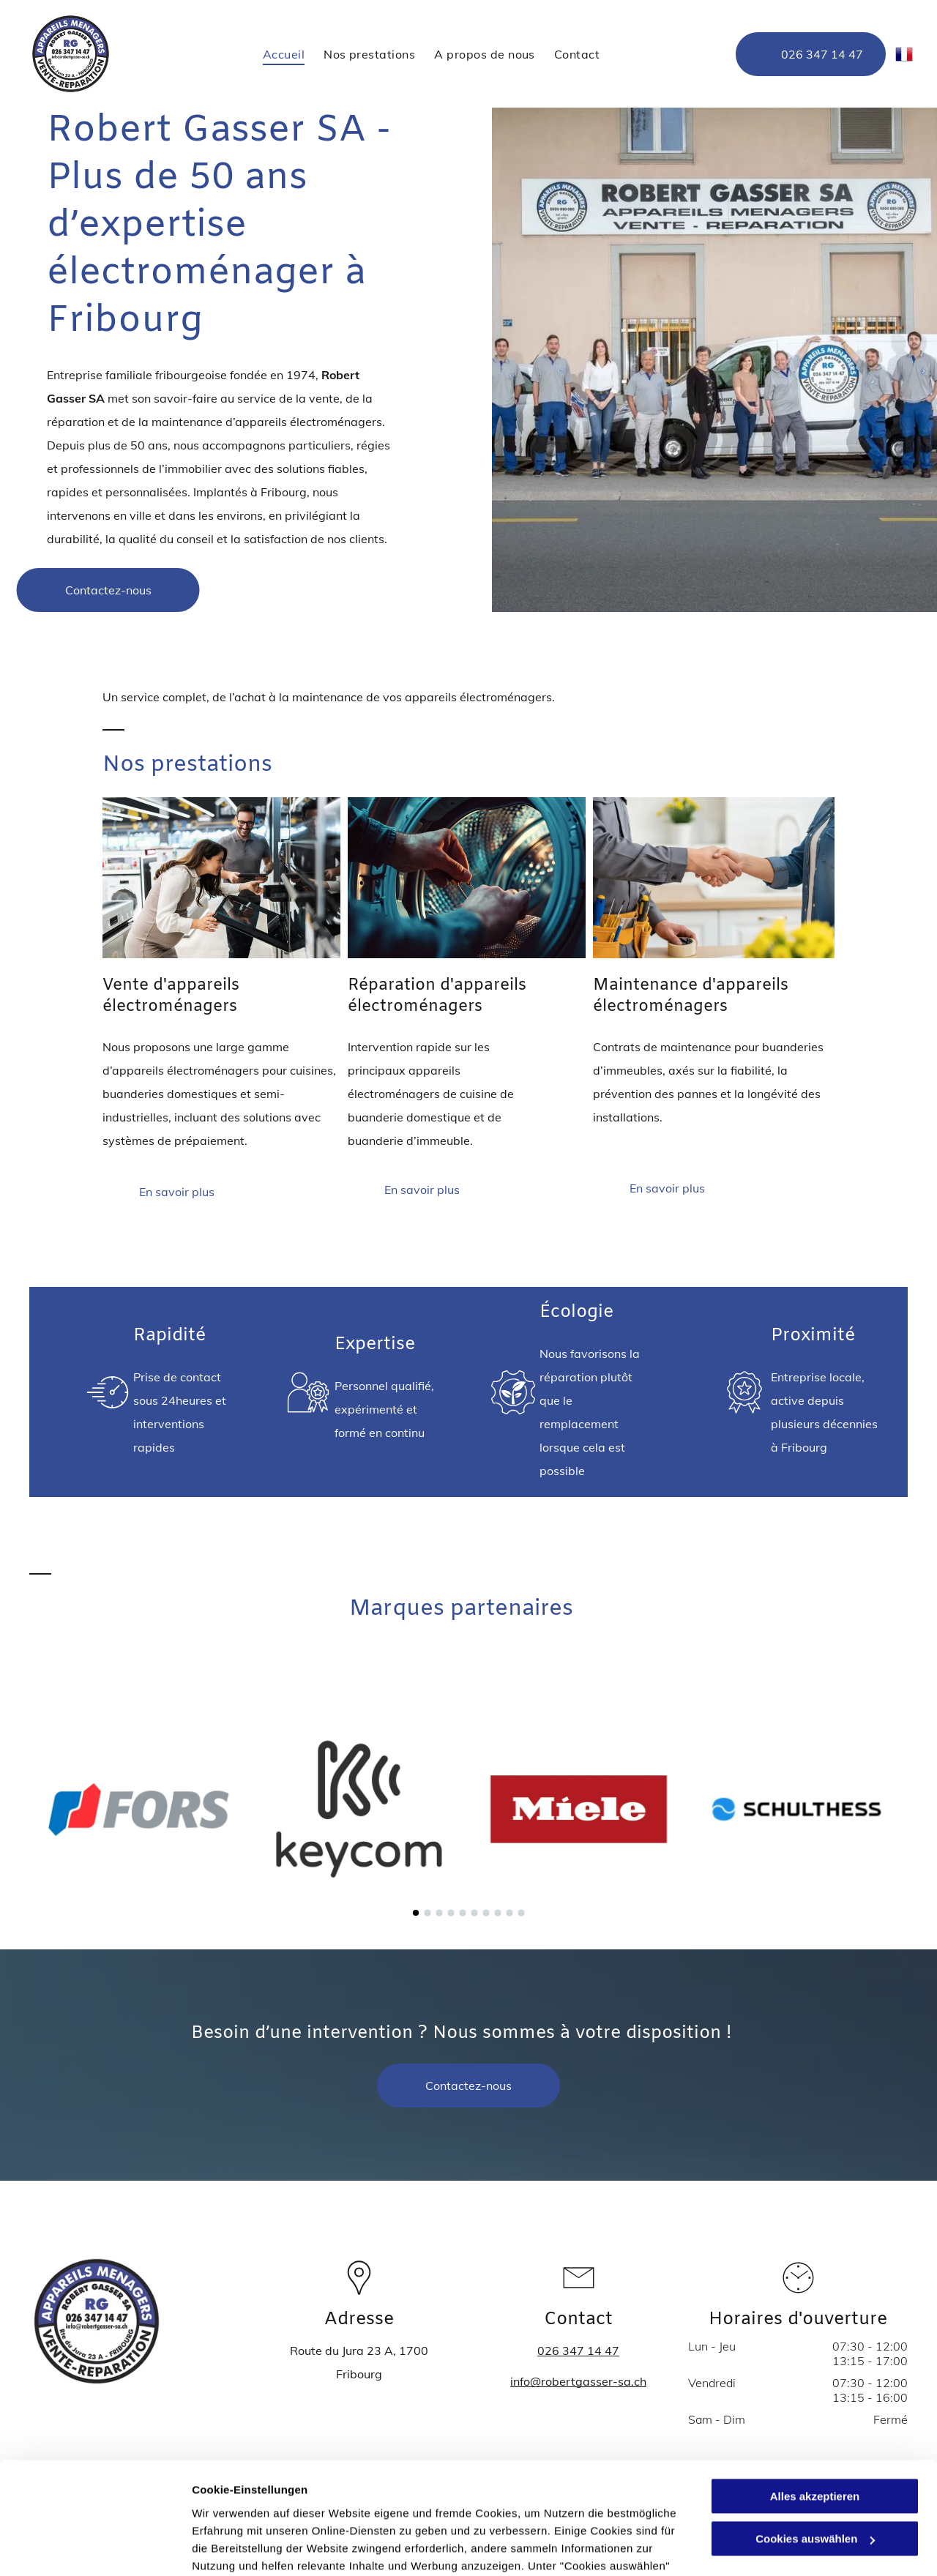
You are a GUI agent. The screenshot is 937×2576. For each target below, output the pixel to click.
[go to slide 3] (439, 1913)
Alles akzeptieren (815, 2384)
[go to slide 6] (474, 1913)
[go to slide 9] (509, 1913)
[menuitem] (283, 53)
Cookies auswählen (243, 2547)
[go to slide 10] (521, 1913)
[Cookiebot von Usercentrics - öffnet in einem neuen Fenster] (95, 2547)
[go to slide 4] (451, 1913)
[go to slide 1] (416, 1913)
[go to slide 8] (498, 1913)
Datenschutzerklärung (359, 2507)
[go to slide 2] (427, 1913)
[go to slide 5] (463, 1913)
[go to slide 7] (486, 1913)
